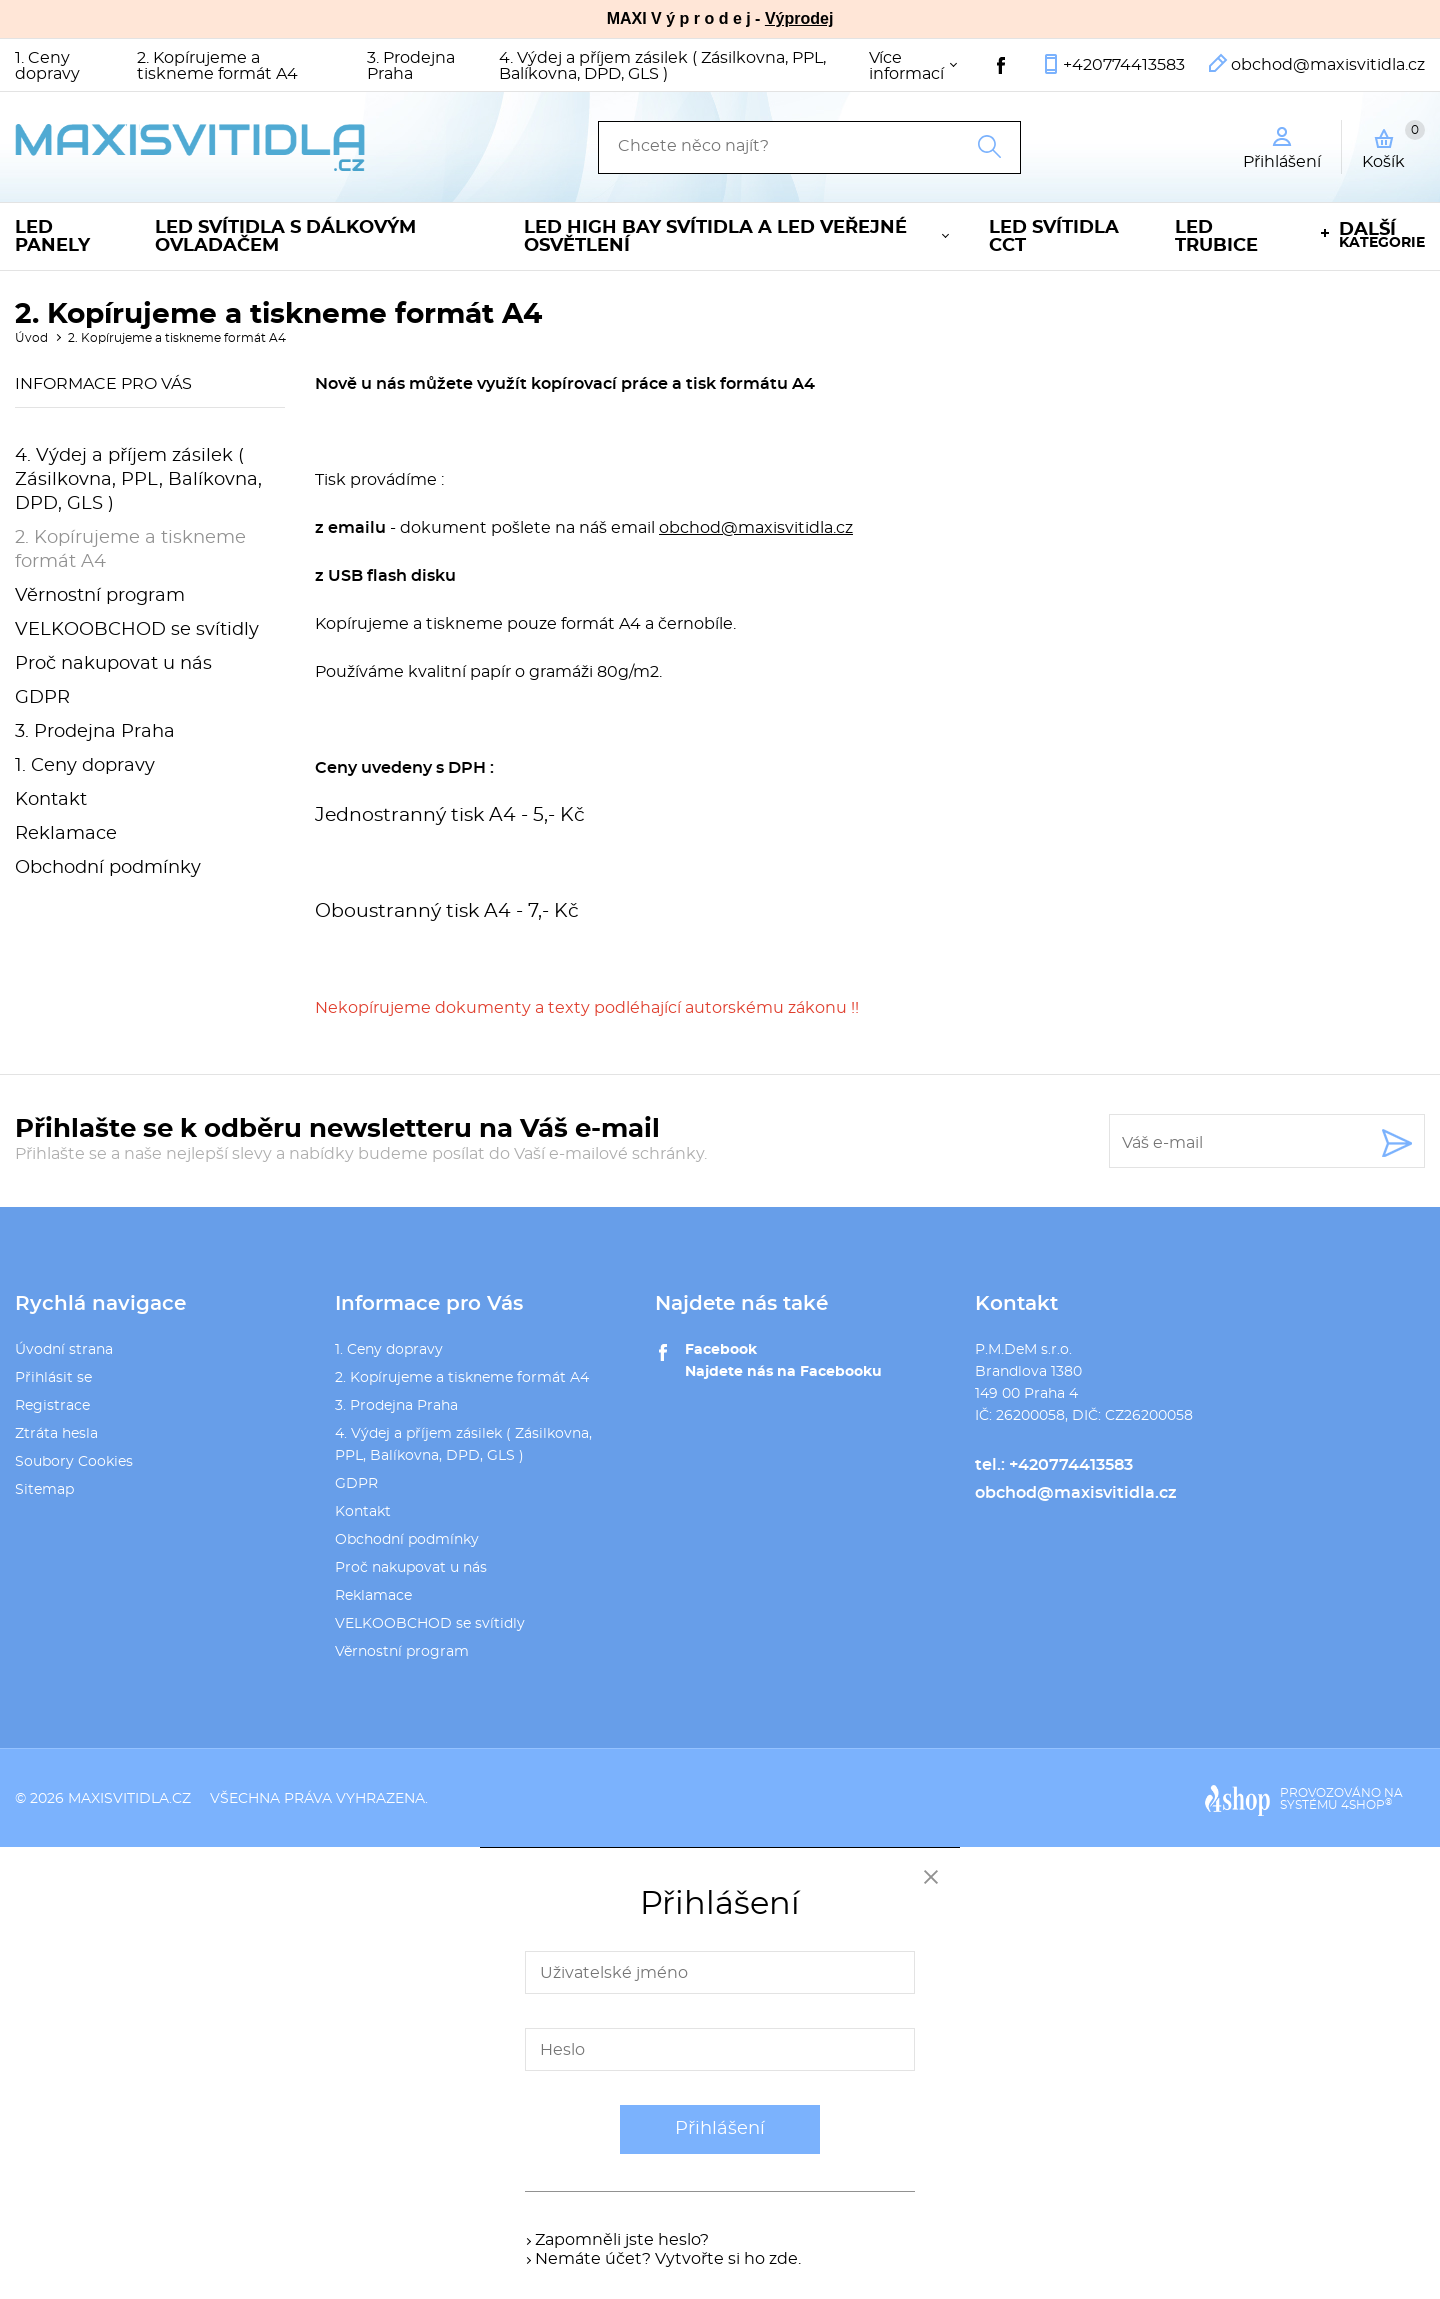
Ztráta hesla (56, 1434)
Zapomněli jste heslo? (622, 2240)
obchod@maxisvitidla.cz (1328, 65)
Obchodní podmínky (108, 868)
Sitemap (44, 1490)
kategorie (1382, 235)
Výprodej (799, 18)
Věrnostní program (100, 596)
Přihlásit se (53, 1378)
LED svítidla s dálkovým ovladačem (285, 237)
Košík (1393, 145)
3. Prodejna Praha (411, 66)
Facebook (721, 1350)
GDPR (42, 698)
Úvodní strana (64, 1350)
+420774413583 (1124, 65)
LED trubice (1216, 237)
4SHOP (1366, 1805)
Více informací (906, 66)
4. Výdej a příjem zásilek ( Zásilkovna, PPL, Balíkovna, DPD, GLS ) (662, 66)
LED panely (52, 237)
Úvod (31, 338)
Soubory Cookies (74, 1462)
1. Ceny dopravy (47, 66)
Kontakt (51, 800)
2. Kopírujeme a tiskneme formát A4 (217, 66)
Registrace (52, 1406)
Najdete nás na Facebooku (783, 1372)
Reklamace (66, 834)
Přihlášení (720, 2129)
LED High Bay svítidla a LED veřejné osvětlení (715, 237)
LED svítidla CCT (1054, 237)
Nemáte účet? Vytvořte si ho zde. (668, 2259)
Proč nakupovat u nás (113, 664)
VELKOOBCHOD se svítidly (137, 630)
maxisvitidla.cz (129, 1799)
